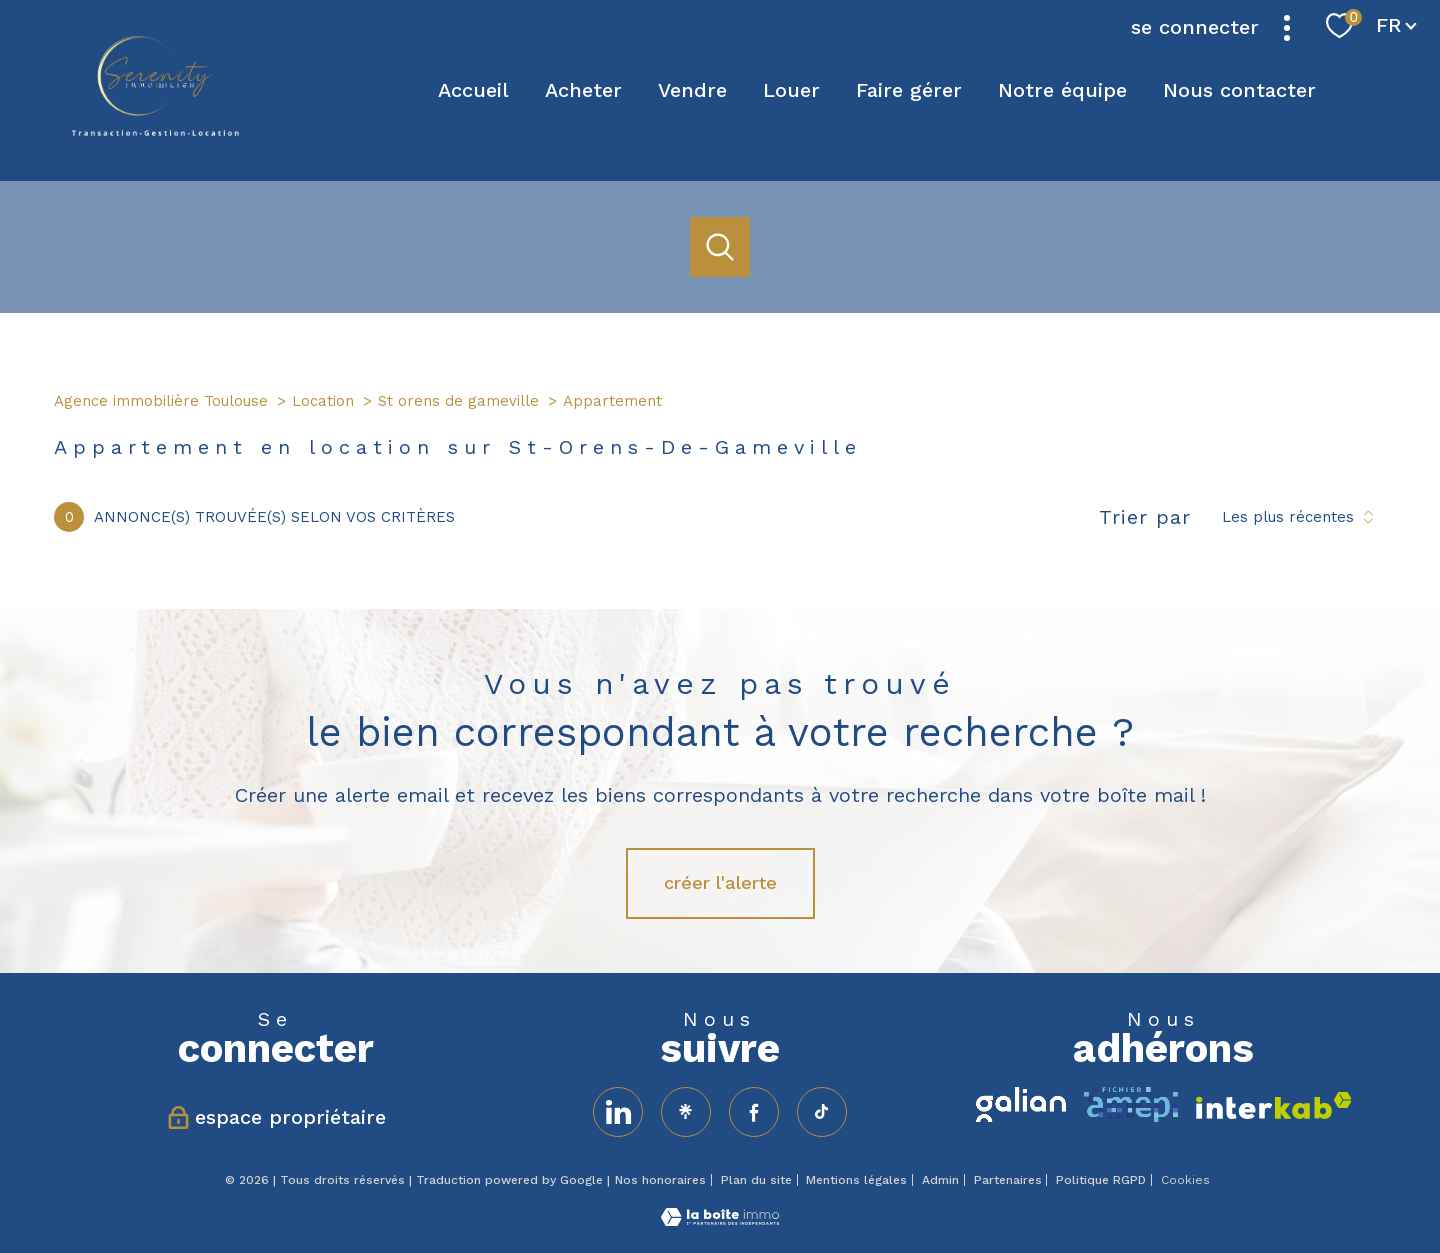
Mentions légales (856, 1180)
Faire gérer (909, 90)
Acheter (583, 90)
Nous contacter (1239, 90)
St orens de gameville (458, 401)
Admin (940, 1180)
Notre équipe (1062, 90)
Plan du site (756, 1180)
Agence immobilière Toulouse (161, 401)
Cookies (1185, 1180)
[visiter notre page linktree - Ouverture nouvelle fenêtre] (686, 1112)
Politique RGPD (1101, 1180)
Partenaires (1008, 1180)
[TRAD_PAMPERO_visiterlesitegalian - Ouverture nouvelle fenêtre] (1021, 1104)
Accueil (473, 90)
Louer (791, 90)
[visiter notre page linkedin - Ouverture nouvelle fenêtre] (618, 1112)
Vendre (692, 90)
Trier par (1145, 517)
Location (323, 401)
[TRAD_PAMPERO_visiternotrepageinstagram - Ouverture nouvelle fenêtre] (822, 1112)
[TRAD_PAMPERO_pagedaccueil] (155, 129)
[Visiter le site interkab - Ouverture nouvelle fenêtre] (1274, 1105)
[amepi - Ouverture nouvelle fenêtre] (1131, 1104)
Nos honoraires (660, 1180)
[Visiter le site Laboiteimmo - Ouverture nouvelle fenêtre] (720, 1219)
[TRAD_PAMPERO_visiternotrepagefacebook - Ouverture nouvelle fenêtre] (754, 1112)
